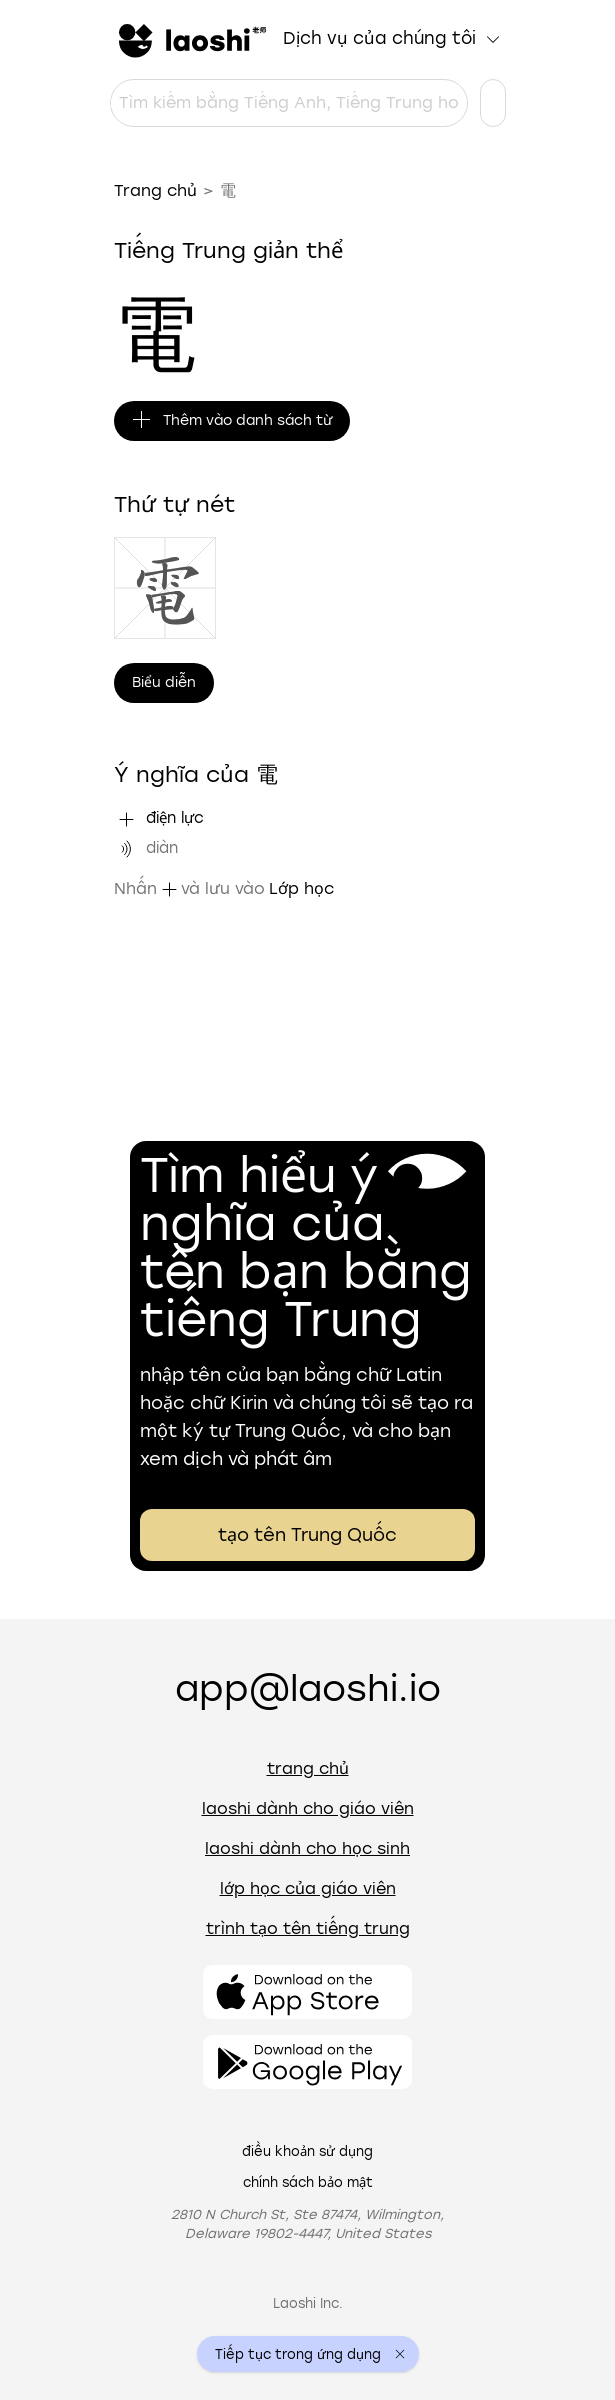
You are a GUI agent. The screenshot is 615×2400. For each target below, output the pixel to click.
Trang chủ (155, 190)
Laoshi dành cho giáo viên (308, 1808)
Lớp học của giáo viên (308, 1888)
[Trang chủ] (190, 39)
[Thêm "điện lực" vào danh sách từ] (126, 819)
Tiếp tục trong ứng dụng (298, 2354)
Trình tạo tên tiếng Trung (308, 1928)
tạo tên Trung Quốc (307, 1535)
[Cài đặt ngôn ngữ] (493, 103)
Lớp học (301, 888)
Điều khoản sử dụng (307, 2151)
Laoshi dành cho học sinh (307, 1848)
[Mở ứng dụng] (307, 1992)
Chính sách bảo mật (308, 2182)
